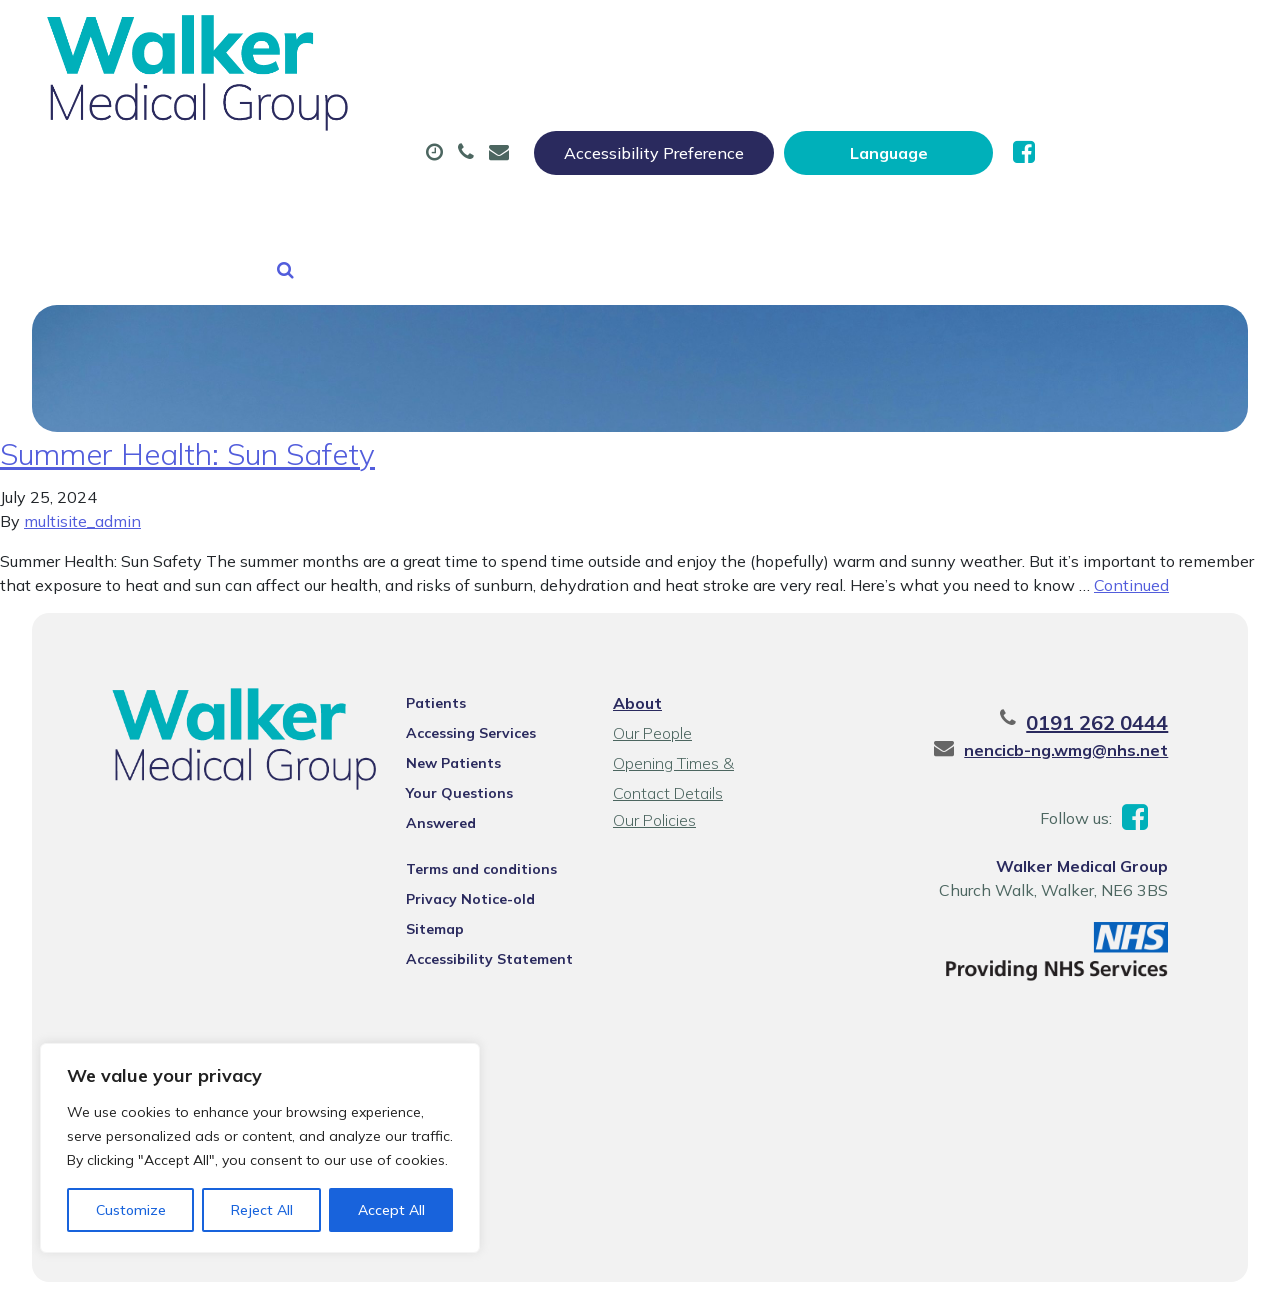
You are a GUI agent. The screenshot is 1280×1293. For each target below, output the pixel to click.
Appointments (479, 99)
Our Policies (653, 767)
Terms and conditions (473, 790)
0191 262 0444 (1116, 669)
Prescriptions (660, 99)
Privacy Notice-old (462, 820)
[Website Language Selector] (1086, 37)
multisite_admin (82, 468)
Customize (131, 1210)
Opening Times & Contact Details (703, 712)
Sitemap (427, 850)
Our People (651, 680)
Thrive (1213, 1261)
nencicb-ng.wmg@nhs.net (1085, 697)
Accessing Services (463, 680)
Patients (428, 650)
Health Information (544, 169)
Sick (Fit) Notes (845, 99)
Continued (1131, 532)
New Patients (330, 169)
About (313, 99)
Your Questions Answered (488, 740)
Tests (1000, 99)
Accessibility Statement (481, 880)
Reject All (262, 1210)
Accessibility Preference (852, 37)
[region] (260, 1148)
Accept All (391, 1210)
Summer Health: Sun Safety (187, 401)
